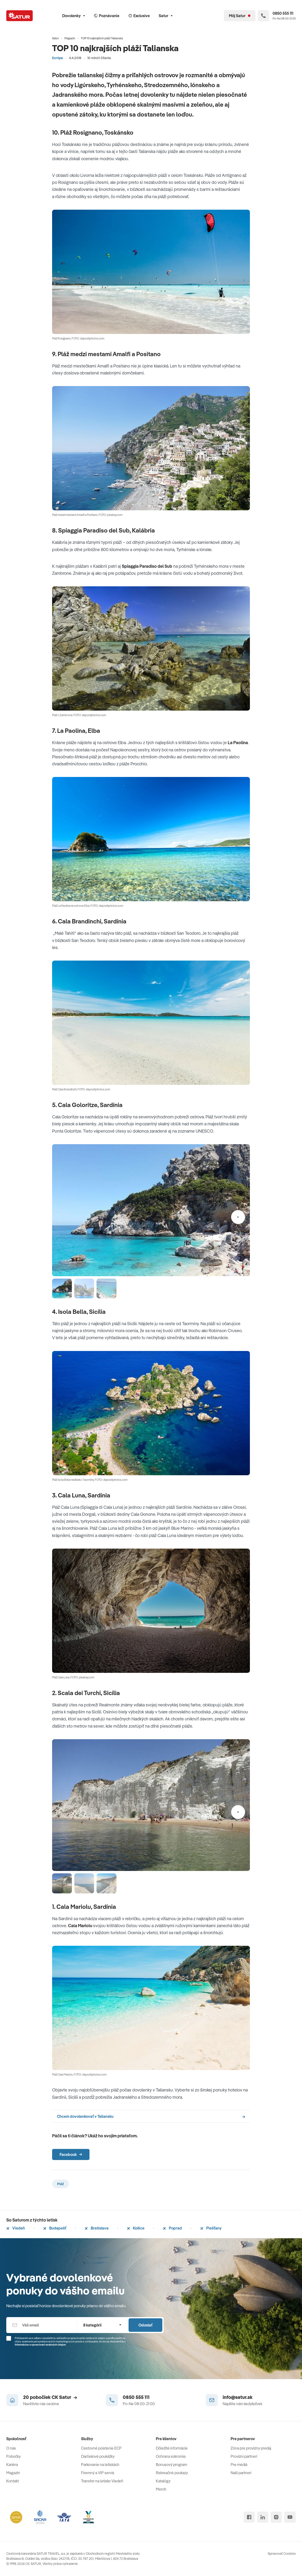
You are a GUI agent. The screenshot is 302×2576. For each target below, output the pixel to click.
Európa (57, 58)
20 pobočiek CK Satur (50, 2397)
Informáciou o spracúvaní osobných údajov (40, 2344)
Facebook (71, 2154)
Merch (161, 2489)
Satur (165, 15)
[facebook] (249, 2517)
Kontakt (12, 2481)
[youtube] (290, 2517)
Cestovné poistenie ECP (101, 2448)
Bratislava (97, 2228)
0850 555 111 (136, 2397)
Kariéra (12, 2464)
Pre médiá (239, 2464)
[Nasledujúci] (238, 1217)
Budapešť (54, 2228)
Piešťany (211, 2228)
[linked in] (262, 2517)
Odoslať (145, 2325)
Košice (135, 2228)
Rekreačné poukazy (172, 2472)
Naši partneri (241, 2472)
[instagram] (276, 2517)
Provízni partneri (244, 2456)
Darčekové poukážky (98, 2456)
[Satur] (19, 15)
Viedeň (15, 2228)
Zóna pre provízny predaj (251, 2448)
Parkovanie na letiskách (100, 2464)
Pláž (60, 2184)
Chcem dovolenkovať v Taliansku (85, 2116)
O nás (11, 2448)
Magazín (13, 2472)
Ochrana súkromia (170, 2456)
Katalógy (163, 2481)
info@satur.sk (238, 2397)
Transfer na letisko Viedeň (102, 2481)
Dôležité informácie (172, 2448)
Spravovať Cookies (282, 2553)
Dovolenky (73, 15)
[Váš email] (41, 2325)
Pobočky (13, 2456)
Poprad (172, 2228)
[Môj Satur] (239, 15)
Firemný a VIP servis (97, 2472)
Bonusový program (171, 2464)
